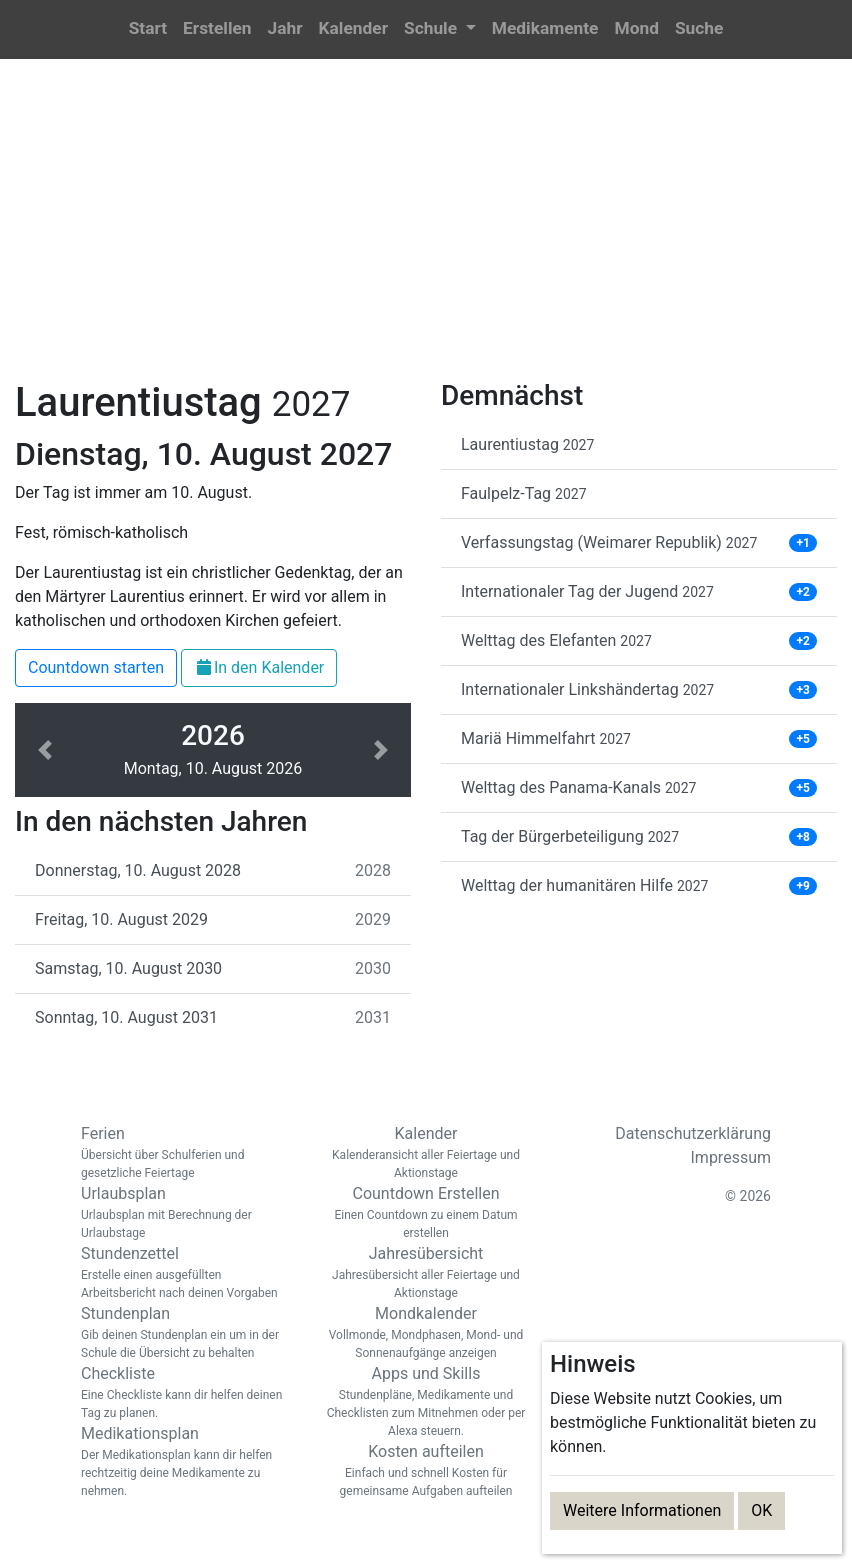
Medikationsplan (186, 1462)
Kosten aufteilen (426, 1471)
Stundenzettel (186, 1273)
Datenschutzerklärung (693, 1133)
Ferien (186, 1153)
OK (761, 1510)
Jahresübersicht (426, 1273)
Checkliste (186, 1393)
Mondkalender (426, 1333)
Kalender (426, 1153)
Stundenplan (186, 1333)
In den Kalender (259, 667)
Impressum (731, 1157)
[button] (440, 29)
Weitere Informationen (642, 1510)
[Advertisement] (426, 231)
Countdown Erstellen (426, 1213)
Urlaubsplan (186, 1213)
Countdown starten (96, 667)
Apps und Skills (426, 1402)
